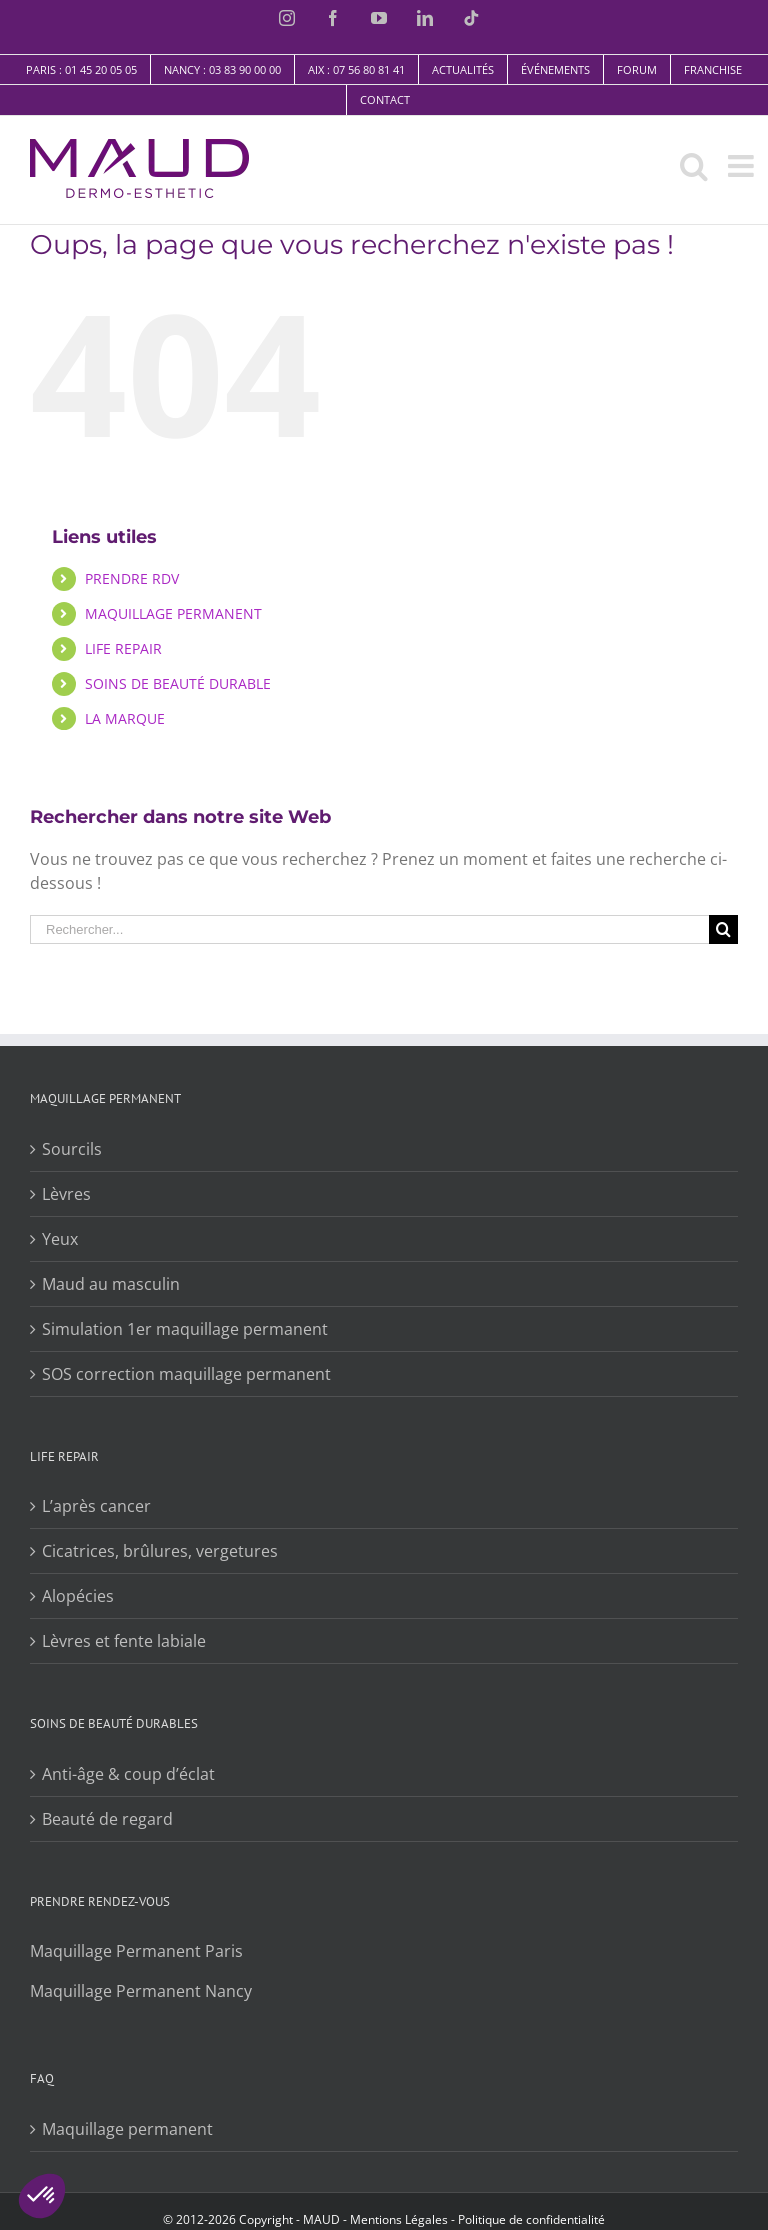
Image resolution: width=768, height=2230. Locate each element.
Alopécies (78, 1596)
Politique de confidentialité (531, 2219)
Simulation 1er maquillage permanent (185, 1329)
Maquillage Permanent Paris (136, 1951)
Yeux (60, 1239)
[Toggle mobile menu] (743, 166)
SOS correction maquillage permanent (186, 1374)
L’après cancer (96, 1506)
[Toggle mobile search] (694, 166)
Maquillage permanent (127, 2129)
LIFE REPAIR (123, 648)
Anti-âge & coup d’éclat (128, 1774)
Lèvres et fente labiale (124, 1641)
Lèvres (66, 1194)
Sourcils (72, 1149)
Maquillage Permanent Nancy (141, 1991)
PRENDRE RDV (132, 578)
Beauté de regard (107, 1819)
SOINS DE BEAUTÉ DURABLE (178, 683)
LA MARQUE (125, 718)
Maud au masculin (111, 1284)
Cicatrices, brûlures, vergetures (160, 1551)
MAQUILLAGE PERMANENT (173, 613)
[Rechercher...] (369, 929)
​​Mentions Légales (397, 2219)
